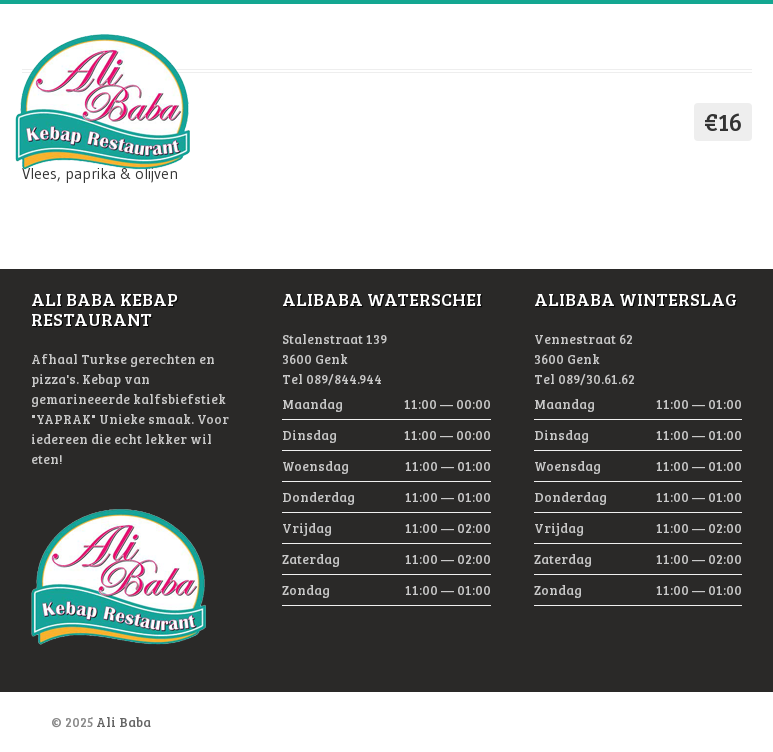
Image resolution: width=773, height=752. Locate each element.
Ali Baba (123, 722)
